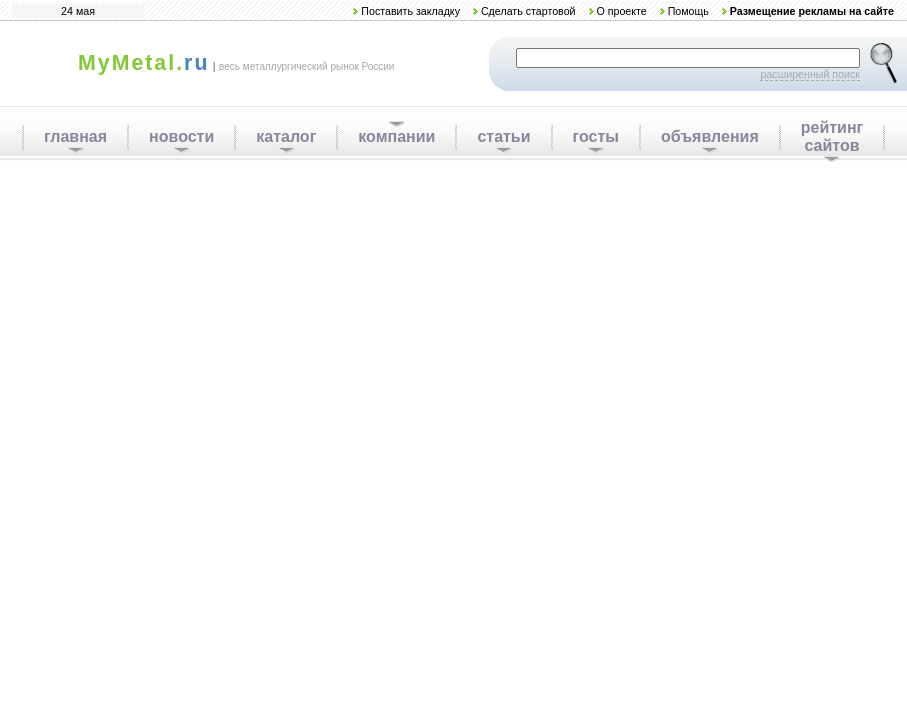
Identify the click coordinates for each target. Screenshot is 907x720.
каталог (286, 136)
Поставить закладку (410, 11)
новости (181, 136)
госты (596, 136)
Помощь (688, 11)
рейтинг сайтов (832, 136)
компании (396, 136)
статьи (503, 136)
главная (75, 136)
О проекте (621, 11)
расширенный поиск (810, 74)
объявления (710, 136)
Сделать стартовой (528, 11)
